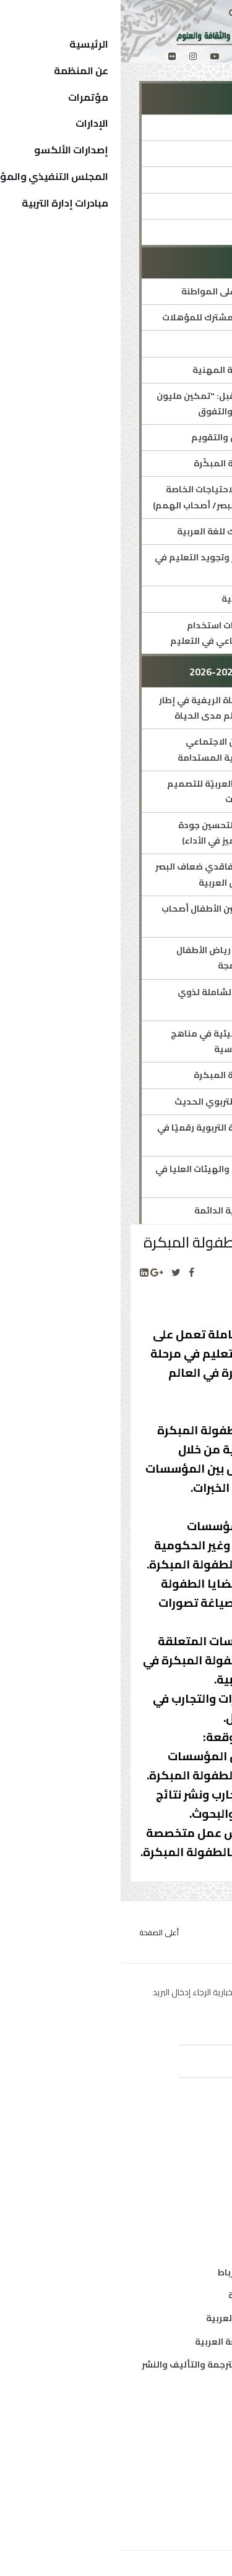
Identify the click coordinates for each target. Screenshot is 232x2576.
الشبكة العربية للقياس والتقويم (137, 437)
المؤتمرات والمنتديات (159, 179)
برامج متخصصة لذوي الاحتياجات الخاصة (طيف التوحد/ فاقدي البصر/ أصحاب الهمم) (118, 497)
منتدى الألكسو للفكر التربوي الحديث (129, 1101)
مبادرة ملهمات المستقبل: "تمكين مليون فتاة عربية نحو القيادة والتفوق (120, 403)
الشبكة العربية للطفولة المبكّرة (138, 463)
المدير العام (189, 2437)
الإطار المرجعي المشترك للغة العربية (130, 531)
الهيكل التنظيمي (177, 2482)
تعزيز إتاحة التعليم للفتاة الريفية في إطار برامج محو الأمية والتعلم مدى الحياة (121, 708)
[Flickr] (51, 56)
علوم (203, 2200)
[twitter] (116, 56)
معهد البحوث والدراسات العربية (149, 2318)
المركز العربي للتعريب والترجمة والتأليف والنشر (117, 2364)
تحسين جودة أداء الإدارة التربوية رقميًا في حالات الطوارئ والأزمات (120, 1135)
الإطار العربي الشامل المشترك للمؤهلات (122, 317)
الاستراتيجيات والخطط (159, 206)
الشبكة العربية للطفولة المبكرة (138, 1075)
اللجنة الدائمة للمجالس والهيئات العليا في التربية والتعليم (119, 1176)
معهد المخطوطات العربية (160, 2295)
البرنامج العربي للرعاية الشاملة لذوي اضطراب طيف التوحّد (130, 1000)
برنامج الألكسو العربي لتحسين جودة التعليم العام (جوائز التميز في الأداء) (131, 833)
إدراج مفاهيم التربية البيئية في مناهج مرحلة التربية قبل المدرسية (127, 1041)
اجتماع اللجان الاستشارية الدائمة (139, 1210)
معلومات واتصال (179, 2223)
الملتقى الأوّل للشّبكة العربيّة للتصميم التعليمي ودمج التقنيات (125, 791)
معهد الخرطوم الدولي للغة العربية (143, 2341)
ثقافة (201, 2177)
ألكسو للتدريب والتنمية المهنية (138, 370)
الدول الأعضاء (185, 2460)
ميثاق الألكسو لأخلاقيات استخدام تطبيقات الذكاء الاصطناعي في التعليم (126, 633)
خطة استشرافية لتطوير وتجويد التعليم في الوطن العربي (119, 565)
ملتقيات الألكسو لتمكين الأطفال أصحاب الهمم (122, 916)
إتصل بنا (197, 2506)
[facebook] (136, 56)
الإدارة (191, 127)
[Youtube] (94, 56)
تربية (203, 2153)
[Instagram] (72, 56)
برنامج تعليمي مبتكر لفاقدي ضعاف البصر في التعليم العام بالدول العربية (119, 874)
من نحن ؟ (194, 2413)
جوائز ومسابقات (171, 232)
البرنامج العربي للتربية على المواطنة (132, 291)
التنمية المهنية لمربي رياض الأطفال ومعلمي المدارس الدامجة (130, 957)
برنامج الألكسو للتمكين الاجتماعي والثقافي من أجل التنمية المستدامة (130, 749)
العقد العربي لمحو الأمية (152, 599)
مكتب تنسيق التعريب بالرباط (155, 2272)
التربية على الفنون (168, 343)
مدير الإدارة (181, 153)
